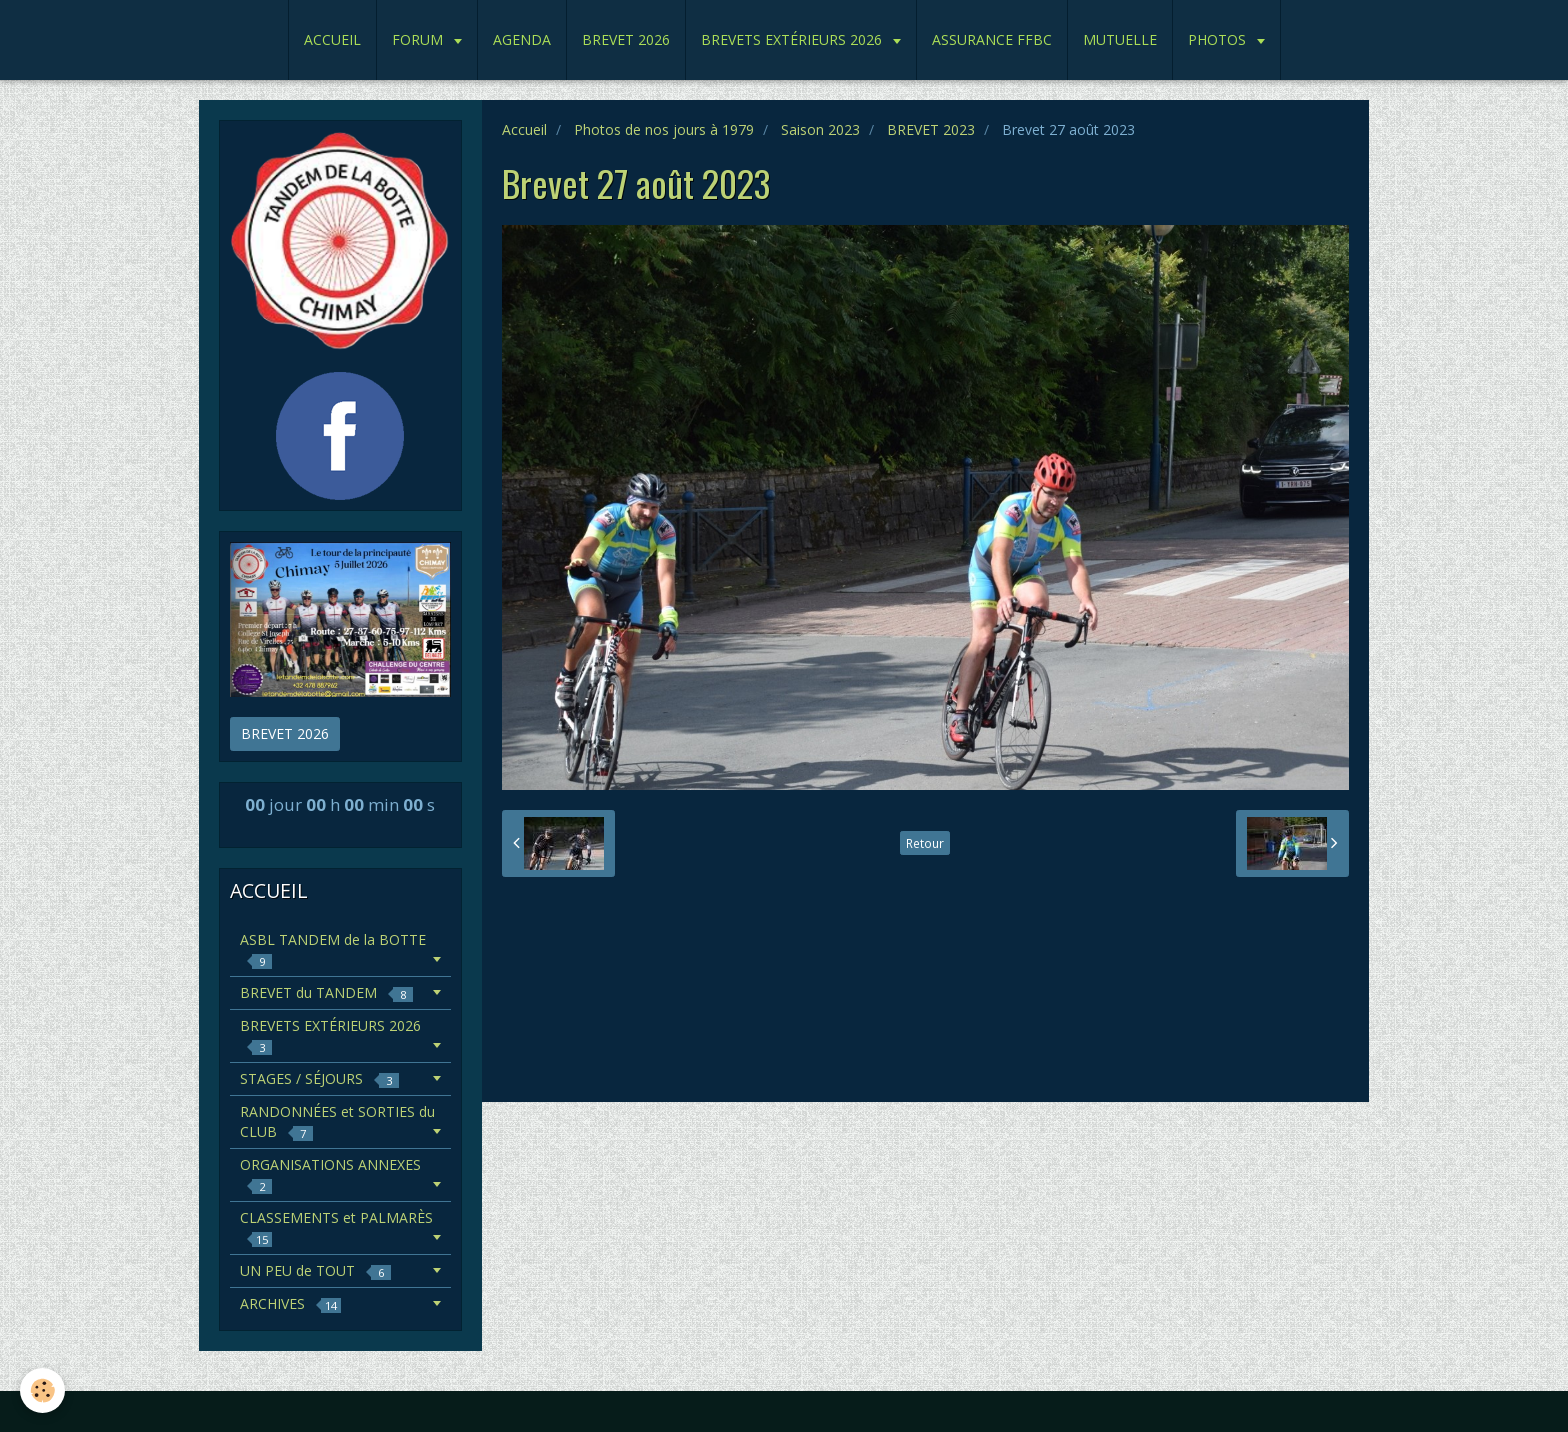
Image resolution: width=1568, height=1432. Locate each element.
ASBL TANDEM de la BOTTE (333, 949)
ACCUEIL (332, 39)
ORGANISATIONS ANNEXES (330, 1174)
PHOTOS (1219, 39)
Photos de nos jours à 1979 (664, 129)
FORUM (419, 39)
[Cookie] (42, 1390)
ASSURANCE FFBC (992, 39)
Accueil (524, 129)
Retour (925, 843)
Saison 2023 (820, 129)
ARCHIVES (290, 1303)
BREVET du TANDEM (326, 992)
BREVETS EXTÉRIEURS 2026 (793, 39)
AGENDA (522, 39)
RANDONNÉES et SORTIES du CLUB (337, 1121)
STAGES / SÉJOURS (319, 1078)
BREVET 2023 (931, 129)
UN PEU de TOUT (315, 1270)
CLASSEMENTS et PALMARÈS (336, 1227)
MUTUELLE (1120, 39)
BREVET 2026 (626, 39)
